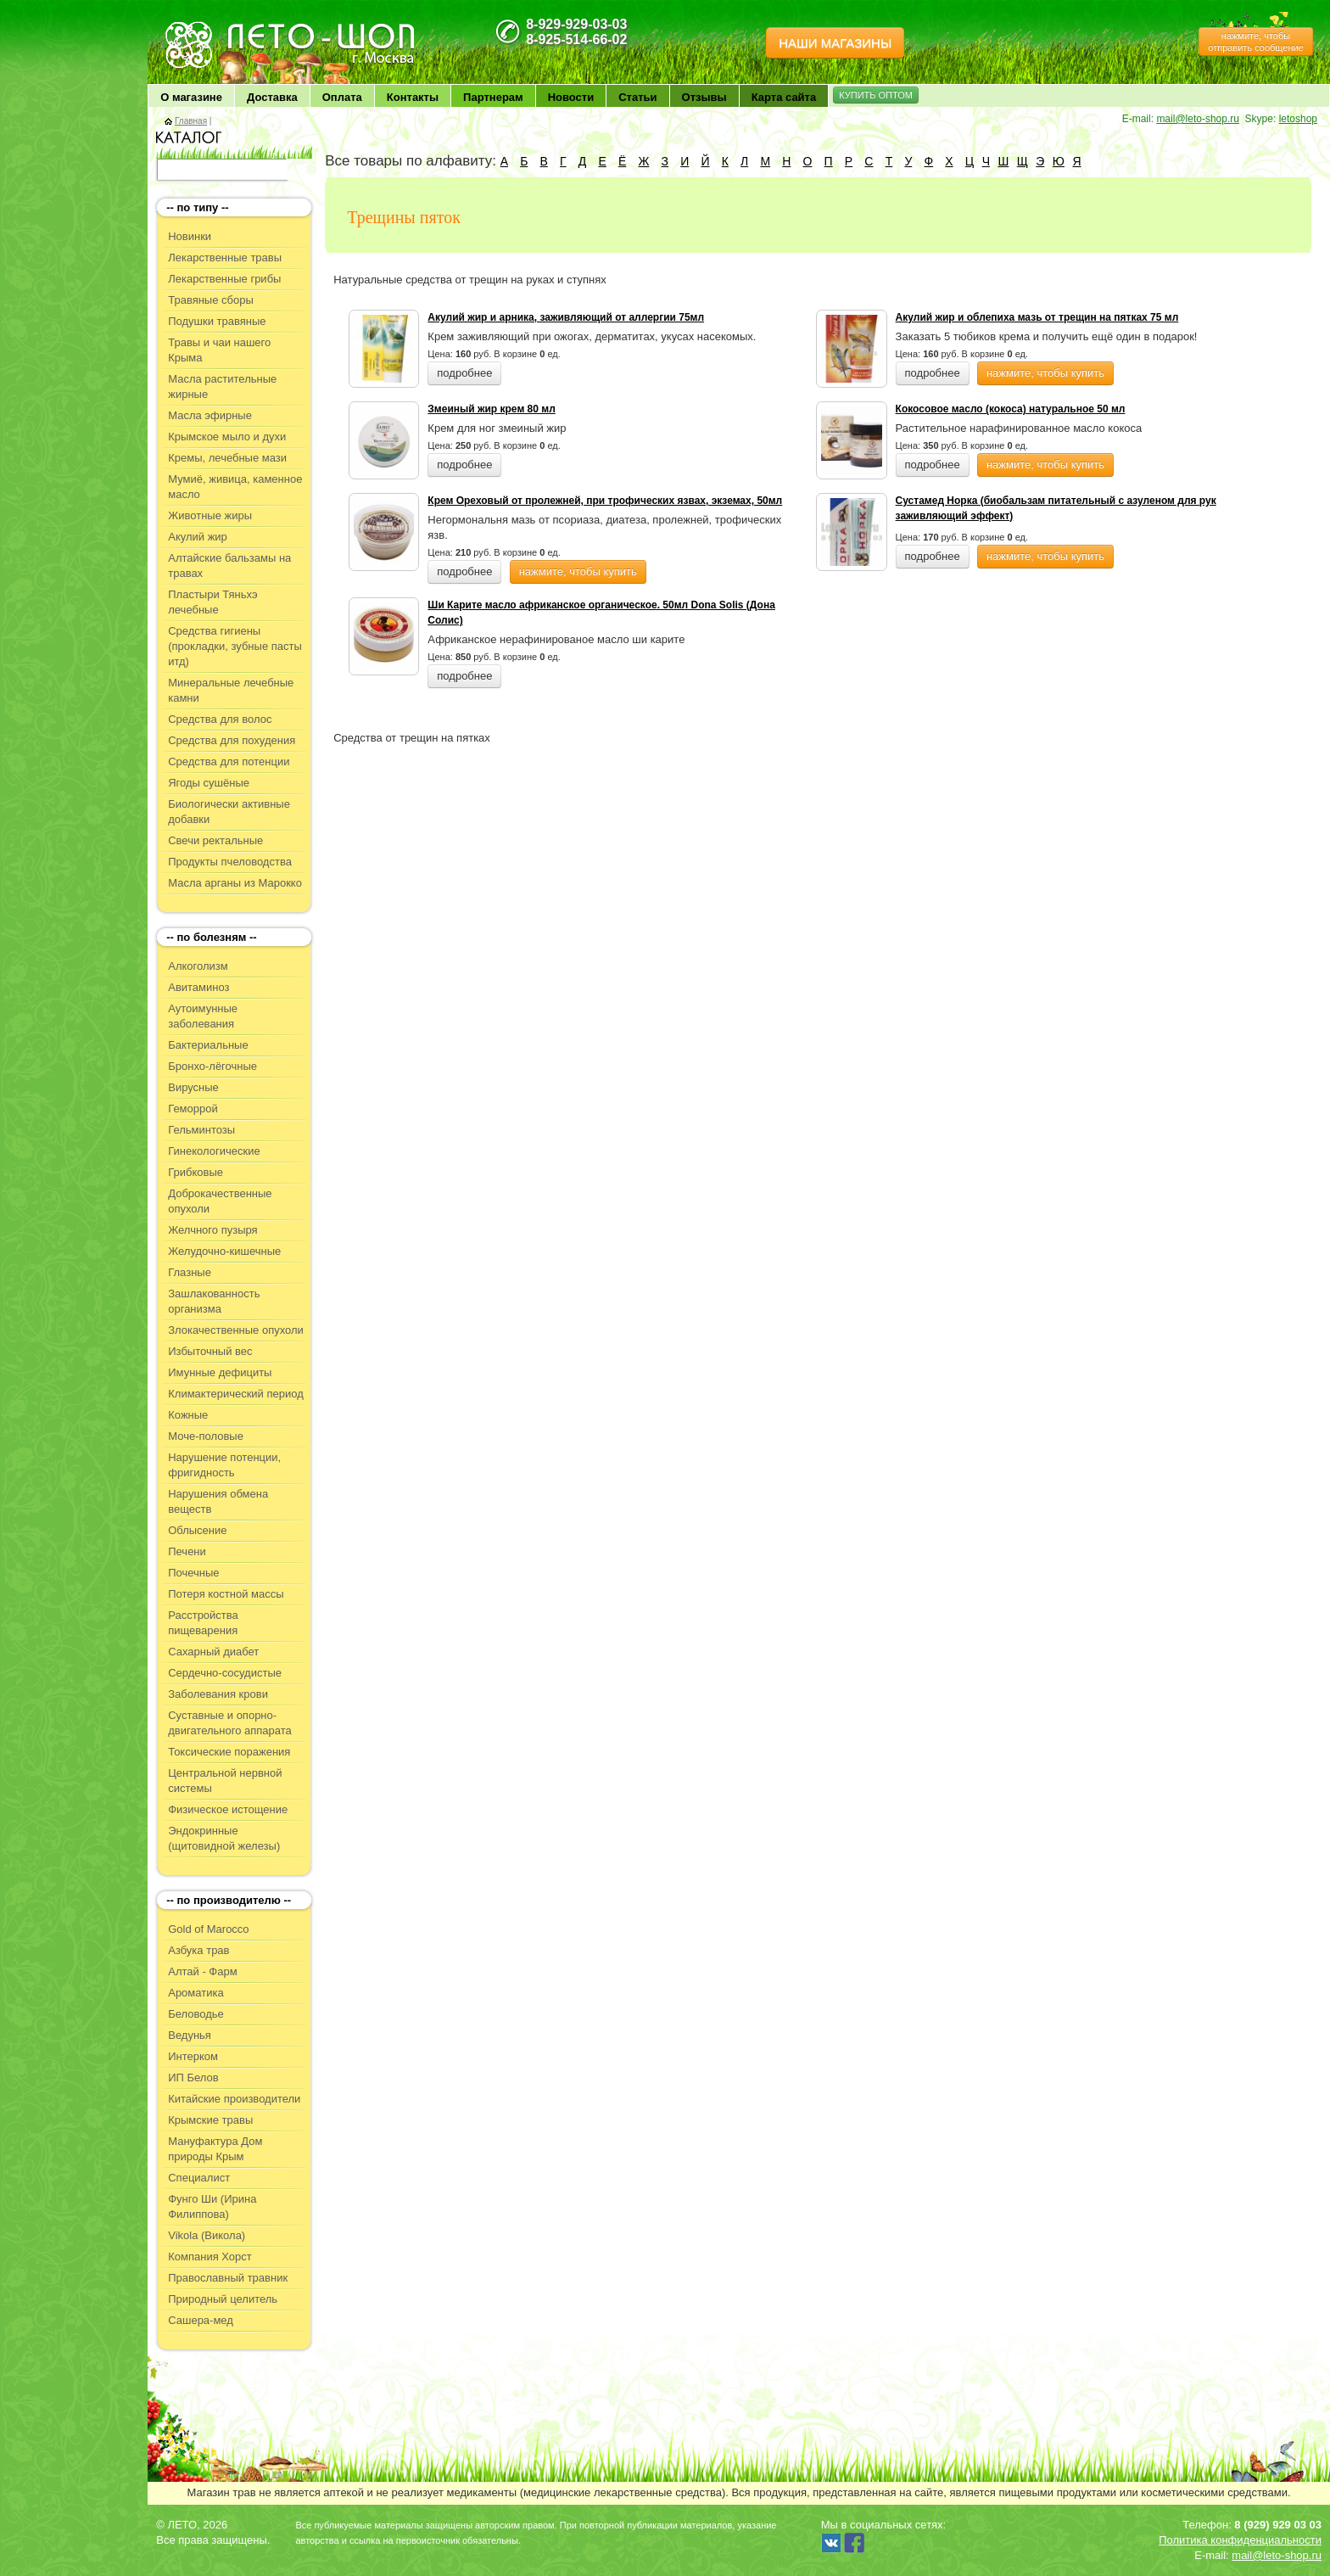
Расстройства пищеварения (203, 1623)
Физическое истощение (228, 1809)
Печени (187, 1551)
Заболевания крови (218, 1694)
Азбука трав (198, 1950)
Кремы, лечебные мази (227, 457)
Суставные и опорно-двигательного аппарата (230, 1723)
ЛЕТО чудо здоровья (206, 26)
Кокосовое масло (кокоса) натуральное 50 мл (1011, 409)
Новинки (189, 236)
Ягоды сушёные (208, 782)
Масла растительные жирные (222, 386)
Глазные (189, 1272)
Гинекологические (214, 1151)
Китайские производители (234, 2098)
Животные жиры (210, 515)
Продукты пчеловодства (230, 861)
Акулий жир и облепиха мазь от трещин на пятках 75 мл (1037, 317)
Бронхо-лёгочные (212, 1066)
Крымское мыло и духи (227, 436)
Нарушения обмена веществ (218, 1501)
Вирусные (193, 1087)
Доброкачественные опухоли (219, 1201)
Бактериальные (208, 1045)
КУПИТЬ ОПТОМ (876, 95)
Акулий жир (197, 536)
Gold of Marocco (208, 1929)
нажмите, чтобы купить (1045, 373)
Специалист (199, 2177)
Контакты (413, 97)
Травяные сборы (211, 300)
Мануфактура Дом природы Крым (215, 2149)
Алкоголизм (197, 966)
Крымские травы (210, 2120)
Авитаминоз (198, 987)
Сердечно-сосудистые (225, 1672)
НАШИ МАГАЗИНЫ (835, 43)
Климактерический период (236, 1393)
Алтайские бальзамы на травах (229, 566)
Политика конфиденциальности (1240, 2540)
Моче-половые (205, 1436)
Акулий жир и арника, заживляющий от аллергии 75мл (566, 317)
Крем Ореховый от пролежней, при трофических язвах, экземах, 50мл (605, 501)
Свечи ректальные (215, 840)
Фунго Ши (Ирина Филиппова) (212, 2206)
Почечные (193, 1572)
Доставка (272, 97)
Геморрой (193, 1108)
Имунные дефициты (219, 1372)
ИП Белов (193, 2077)
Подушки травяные (216, 321)
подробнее (464, 373)
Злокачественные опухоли (236, 1330)
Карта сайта (784, 97)
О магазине (191, 97)
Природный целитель (222, 2299)
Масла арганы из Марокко (235, 882)
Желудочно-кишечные (224, 1251)
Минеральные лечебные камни (230, 690)
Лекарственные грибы (224, 278)
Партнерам (493, 97)
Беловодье (196, 2014)
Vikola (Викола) (206, 2235)
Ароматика (195, 1992)
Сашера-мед (200, 2320)
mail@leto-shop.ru (1197, 119)
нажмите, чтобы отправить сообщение (1255, 42)
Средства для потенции (228, 761)
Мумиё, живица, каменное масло (235, 487)
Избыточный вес (210, 1351)
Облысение (197, 1530)
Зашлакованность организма (214, 1301)
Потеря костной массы (225, 1594)
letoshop (1298, 119)
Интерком (193, 2056)
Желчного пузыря (212, 1230)
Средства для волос (219, 719)
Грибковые (195, 1172)
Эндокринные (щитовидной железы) (224, 1838)
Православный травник (228, 2277)
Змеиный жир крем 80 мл (491, 409)
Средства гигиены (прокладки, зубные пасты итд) (235, 646)
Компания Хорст (210, 2256)
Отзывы (704, 97)
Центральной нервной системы (225, 1781)
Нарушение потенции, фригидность (224, 1465)
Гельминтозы (201, 1129)
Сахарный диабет (213, 1651)
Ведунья (189, 2035)
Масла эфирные (210, 415)
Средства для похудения (231, 740)
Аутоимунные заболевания (203, 1016)
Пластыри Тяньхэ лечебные (212, 602)
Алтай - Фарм (202, 1971)
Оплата (342, 97)
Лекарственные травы (225, 257)
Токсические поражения (229, 1751)
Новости (571, 97)
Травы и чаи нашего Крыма (219, 350)
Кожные (188, 1414)
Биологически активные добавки (229, 812)
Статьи (637, 97)
